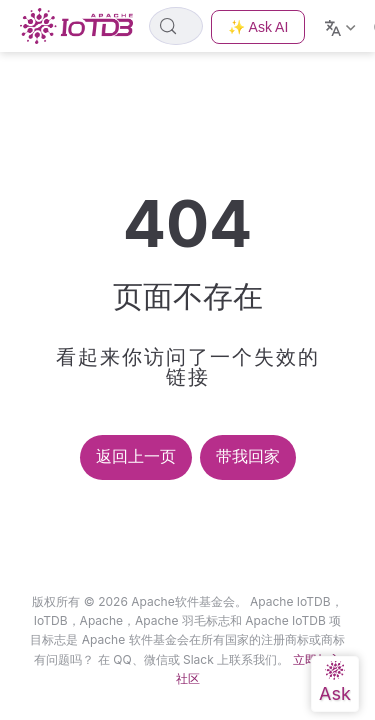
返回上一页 (136, 456)
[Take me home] (82, 26)
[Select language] (342, 26)
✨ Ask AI (258, 27)
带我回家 (248, 456)
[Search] (176, 26)
